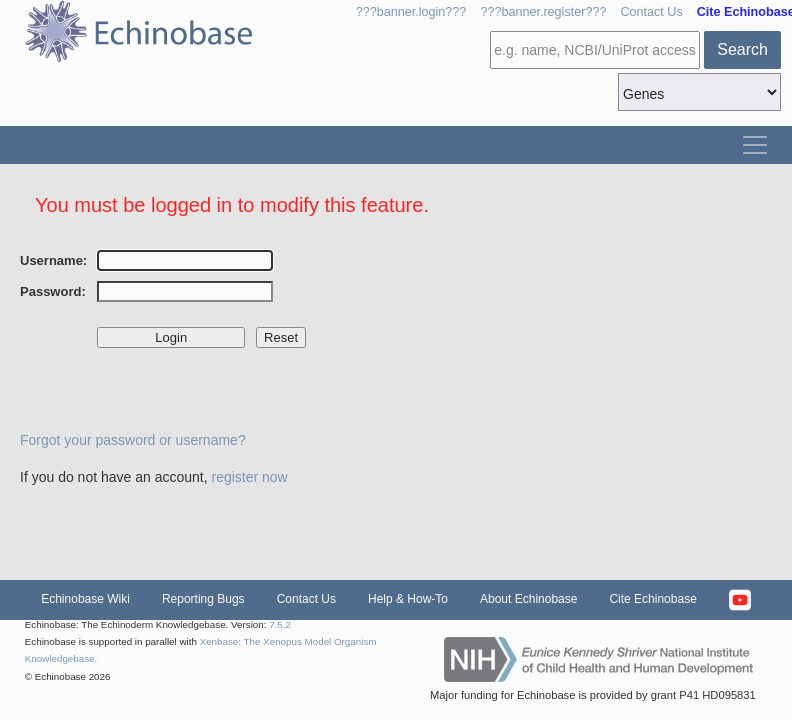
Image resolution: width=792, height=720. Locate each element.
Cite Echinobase (652, 599)
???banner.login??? (411, 12)
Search (742, 49)
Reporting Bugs (203, 599)
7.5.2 (280, 624)
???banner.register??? (543, 12)
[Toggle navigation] (755, 145)
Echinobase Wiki (85, 599)
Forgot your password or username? (133, 440)
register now (249, 477)
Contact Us (651, 12)
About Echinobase (528, 599)
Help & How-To (408, 599)
